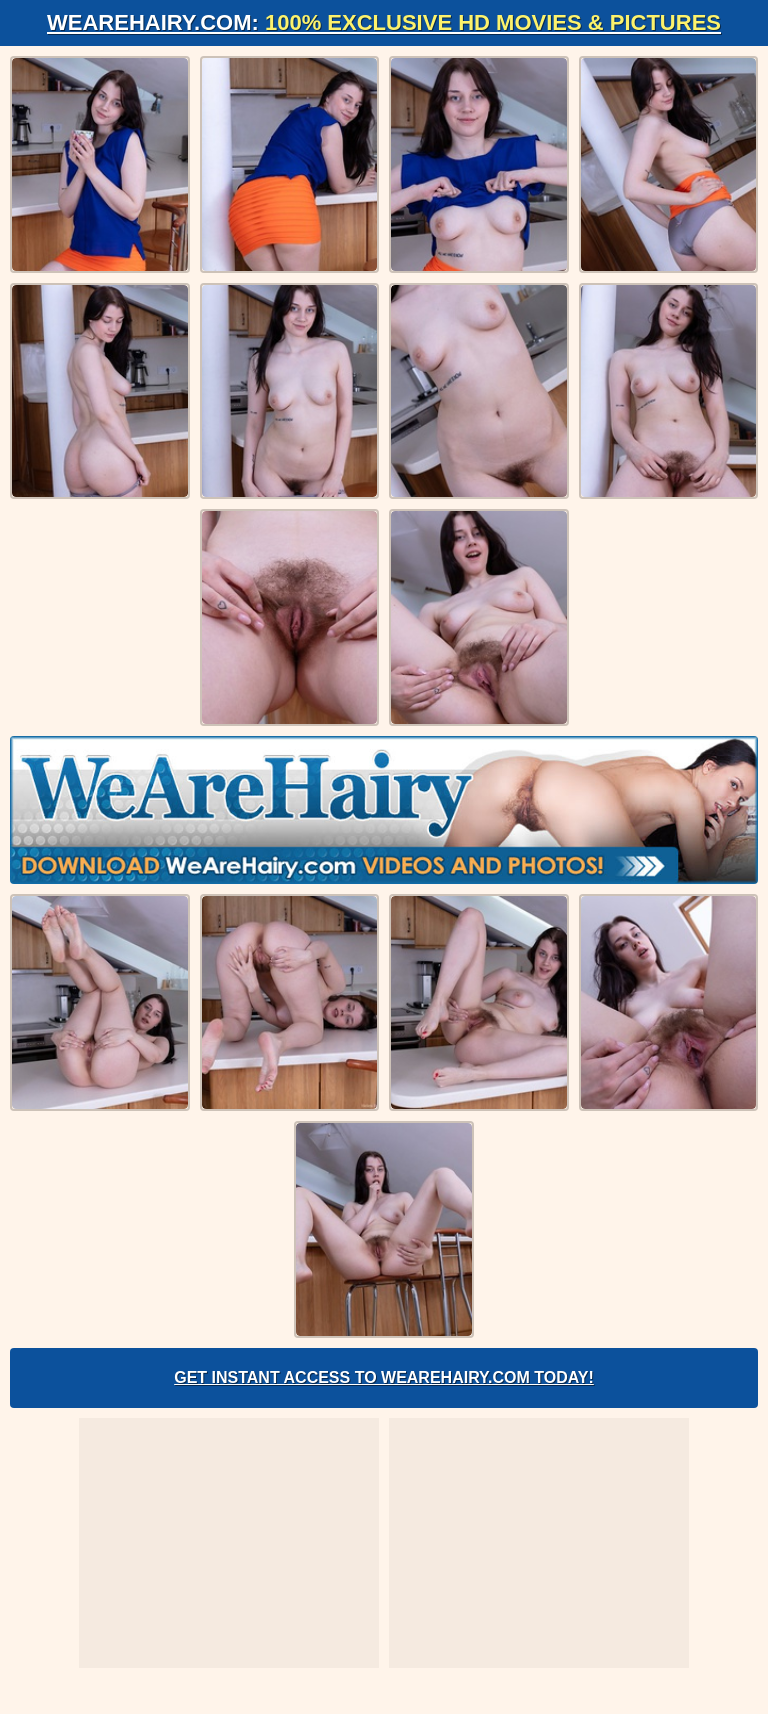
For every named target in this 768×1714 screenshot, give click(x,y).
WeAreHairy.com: (384, 22)
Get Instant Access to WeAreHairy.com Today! (384, 1377)
